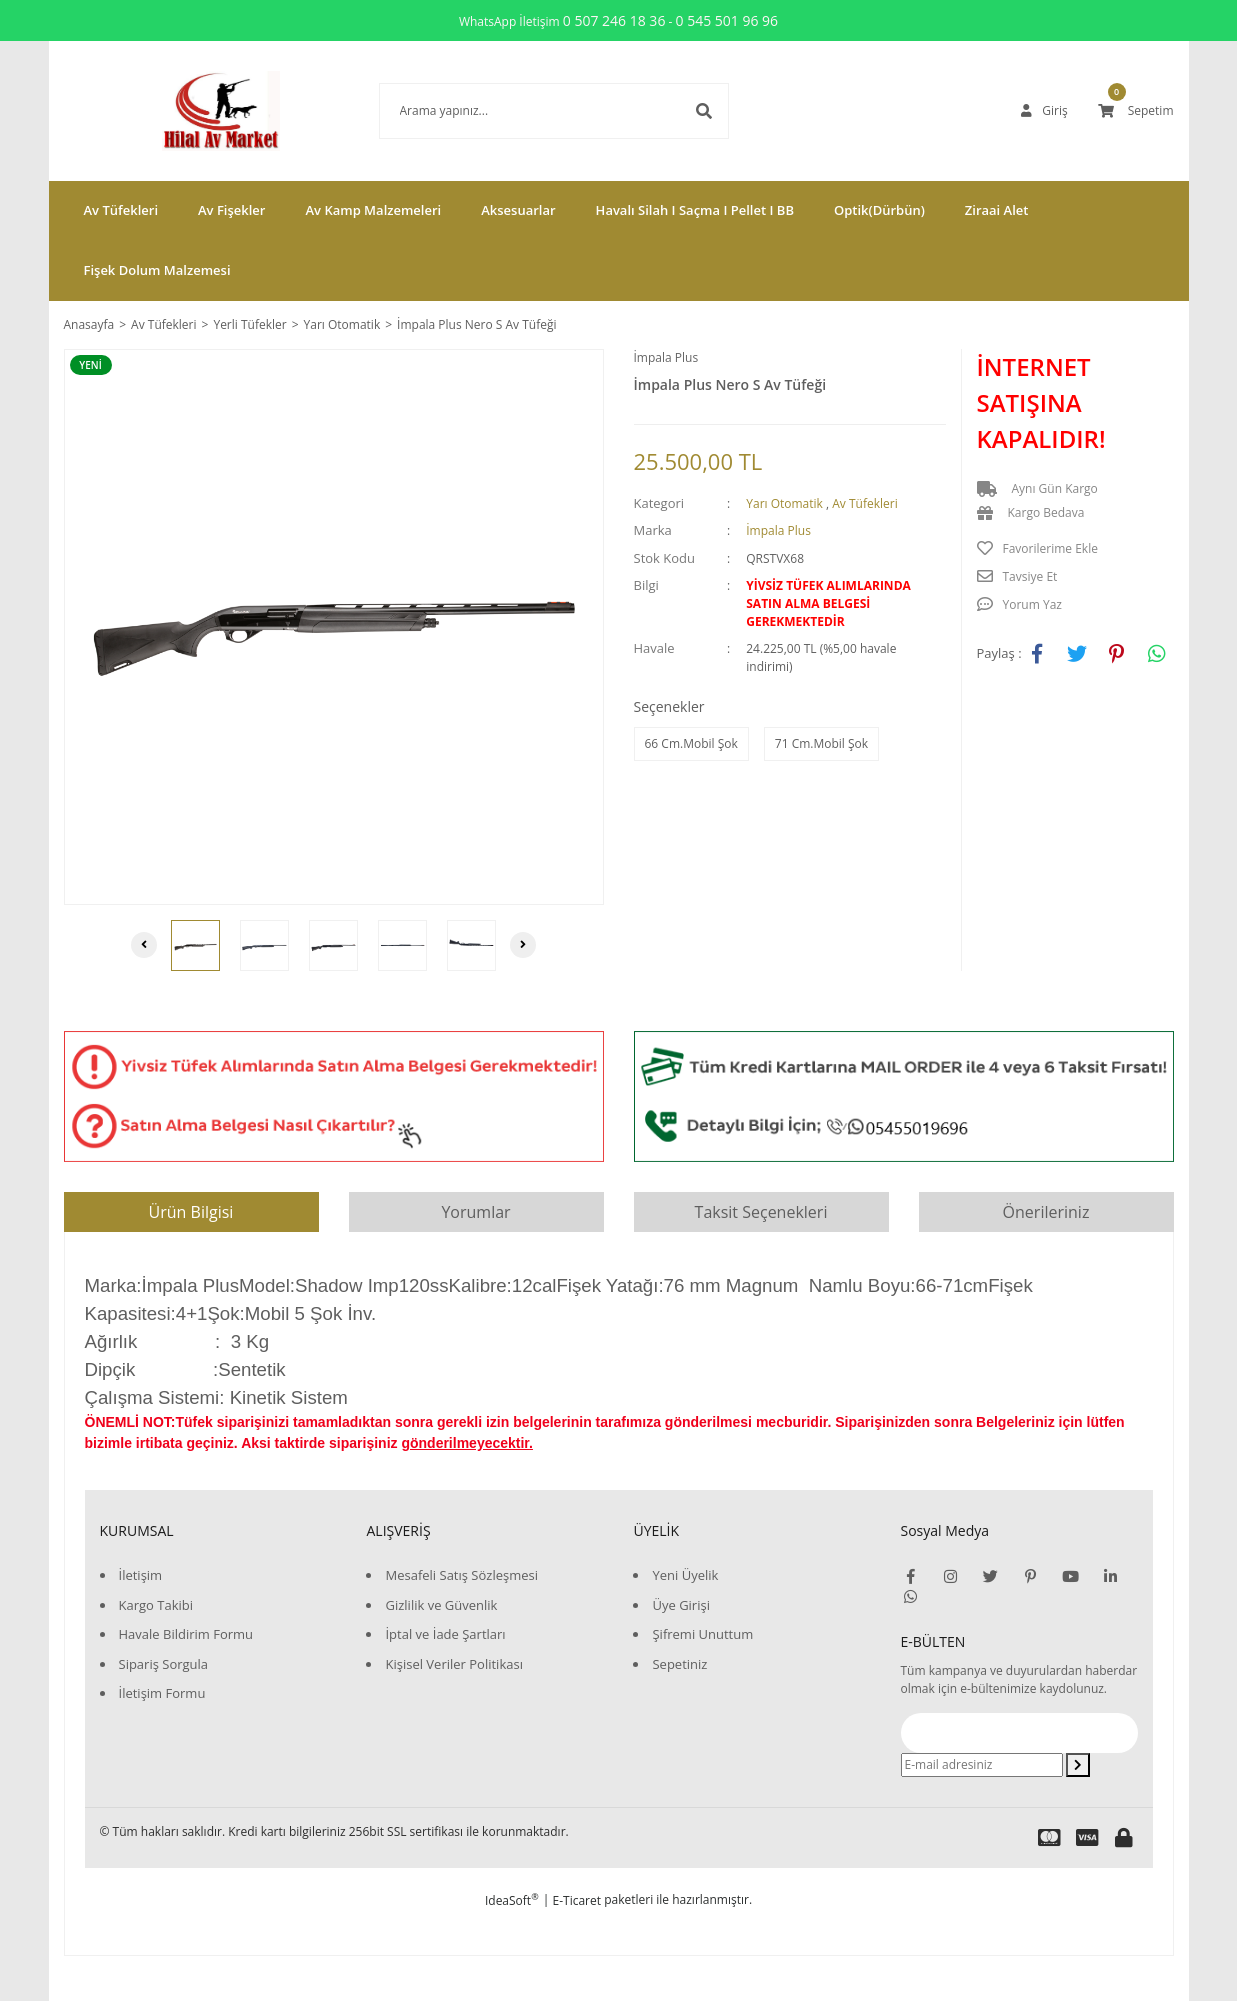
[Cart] (1136, 111)
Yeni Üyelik (685, 1575)
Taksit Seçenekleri (761, 1212)
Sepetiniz (679, 1664)
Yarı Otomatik (784, 503)
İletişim (141, 1575)
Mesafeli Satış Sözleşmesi (461, 1575)
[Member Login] (1044, 111)
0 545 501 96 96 (727, 20)
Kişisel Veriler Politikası (453, 1664)
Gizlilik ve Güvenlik (441, 1605)
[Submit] (1078, 1765)
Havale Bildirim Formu (186, 1634)
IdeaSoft (512, 1900)
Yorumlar (475, 1212)
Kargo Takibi (156, 1605)
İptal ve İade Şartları (445, 1634)
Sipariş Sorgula (164, 1664)
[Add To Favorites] (1075, 549)
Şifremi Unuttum (702, 1634)
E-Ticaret (577, 1900)
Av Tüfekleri (864, 503)
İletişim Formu (162, 1693)
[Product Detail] (96, 365)
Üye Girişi (680, 1605)
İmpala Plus (666, 357)
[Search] (524, 111)
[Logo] (191, 111)
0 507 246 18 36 (614, 20)
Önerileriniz (1046, 1212)
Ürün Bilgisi (191, 1212)
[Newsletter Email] (982, 1765)
